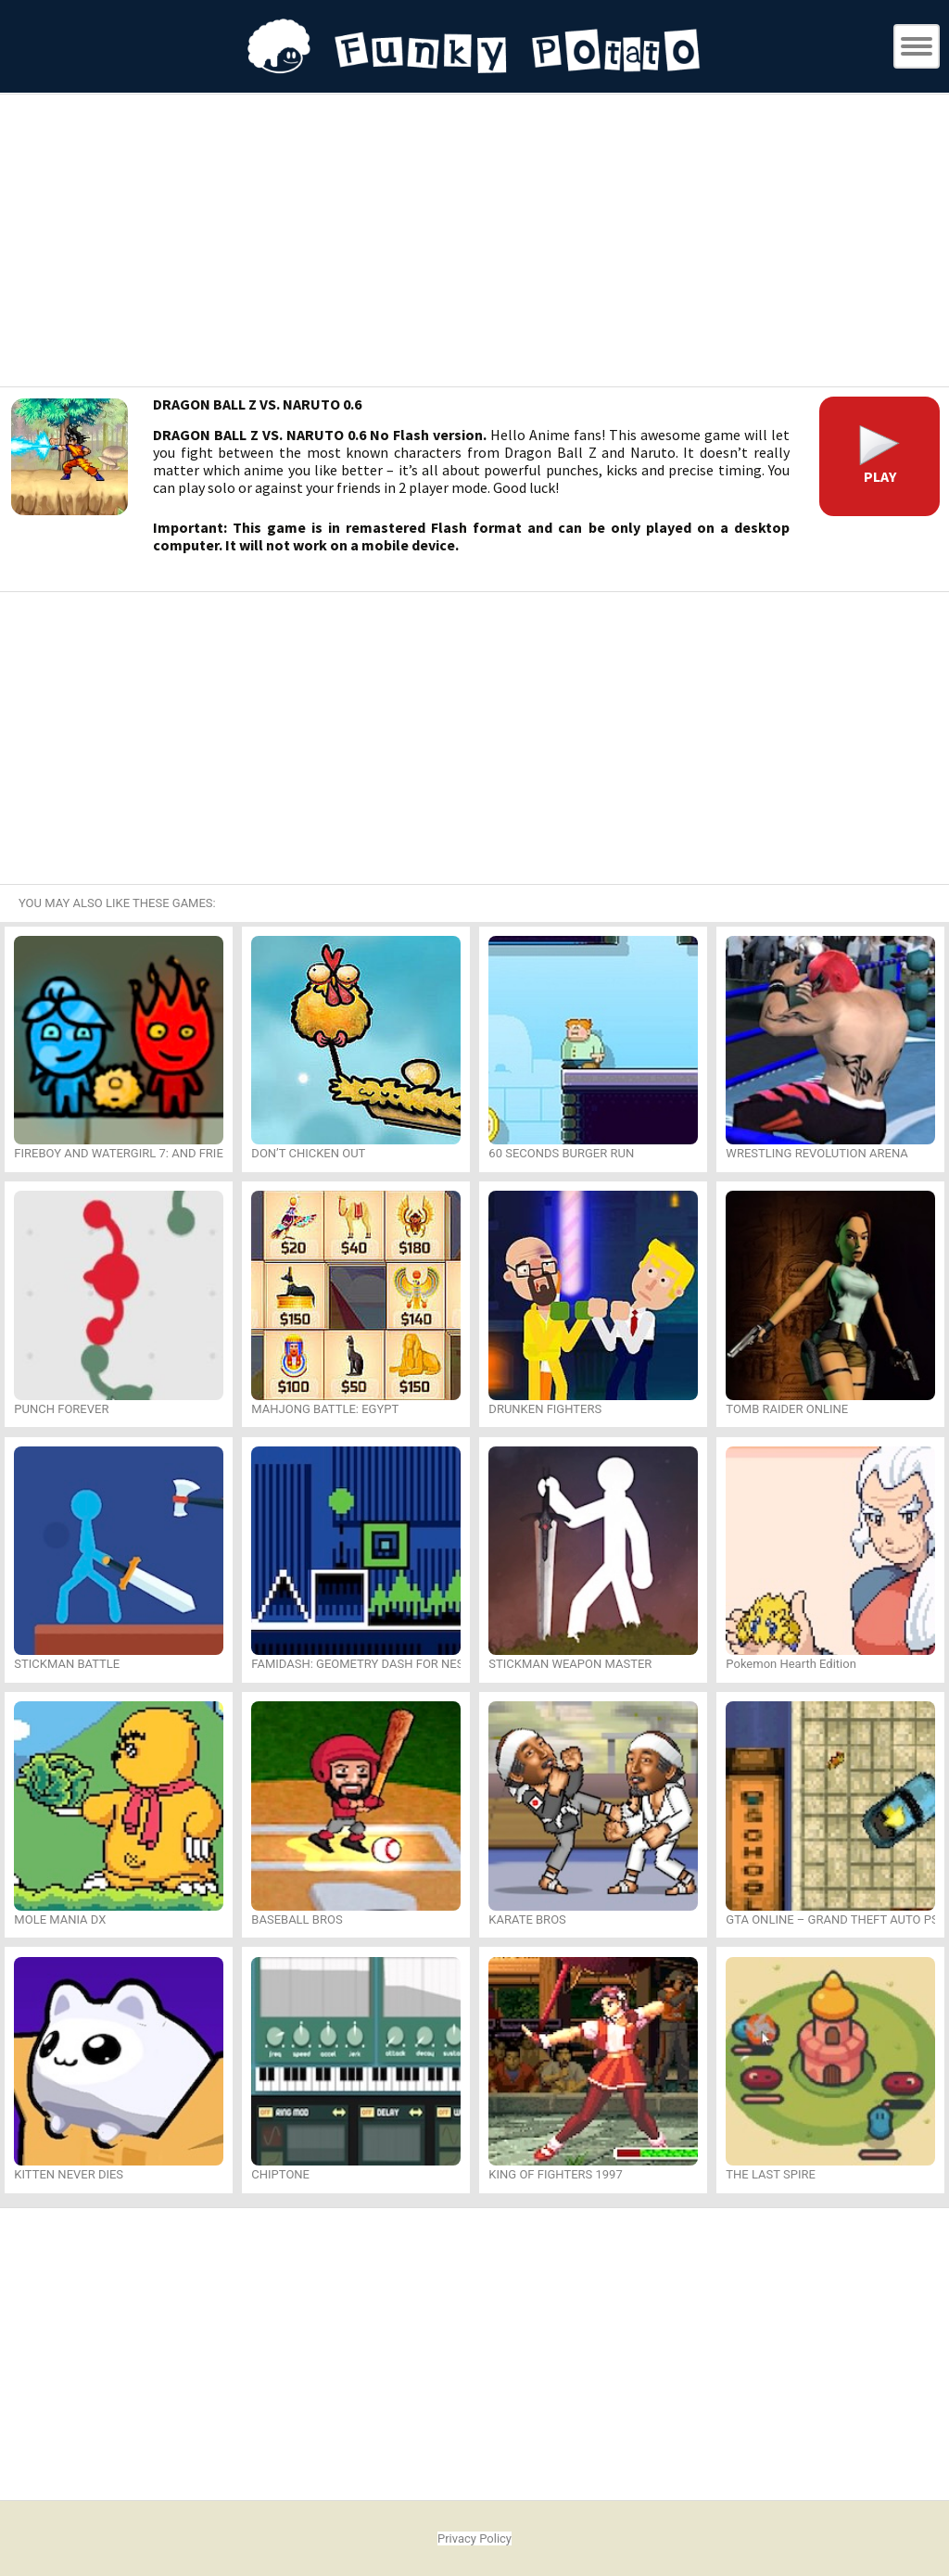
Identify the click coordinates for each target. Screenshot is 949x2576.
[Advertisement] (474, 243)
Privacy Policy (474, 2538)
